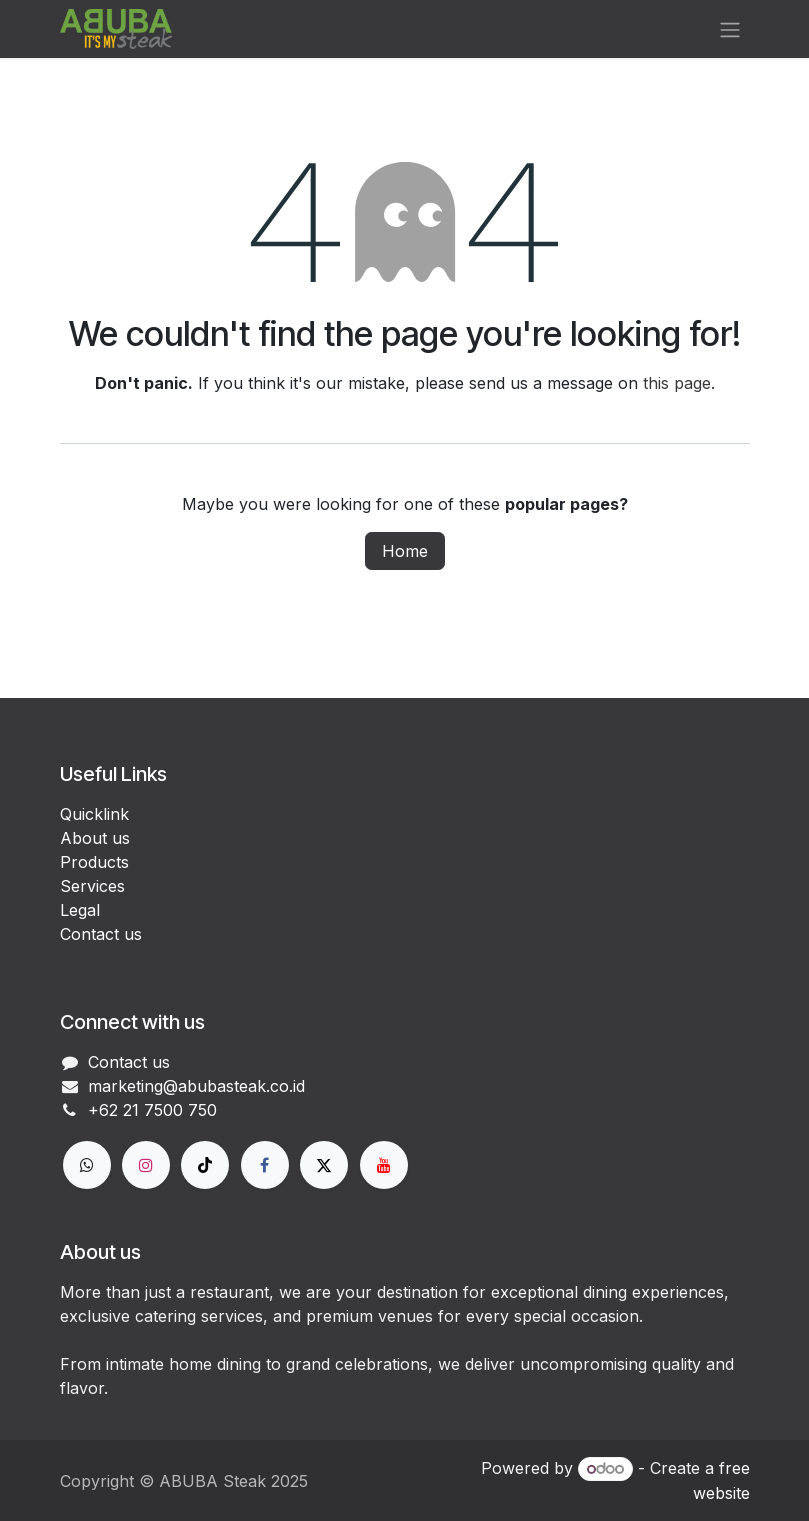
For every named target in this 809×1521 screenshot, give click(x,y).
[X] (324, 1165)
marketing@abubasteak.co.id (196, 1086)
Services (92, 886)
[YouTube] (384, 1165)
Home (405, 551)
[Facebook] (265, 1165)
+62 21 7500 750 (152, 1110)
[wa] (87, 1165)
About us (95, 838)
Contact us (101, 934)
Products (94, 862)
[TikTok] (205, 1165)
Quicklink (94, 814)
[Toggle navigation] (730, 29)
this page (677, 383)
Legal (80, 910)
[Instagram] (146, 1165)
